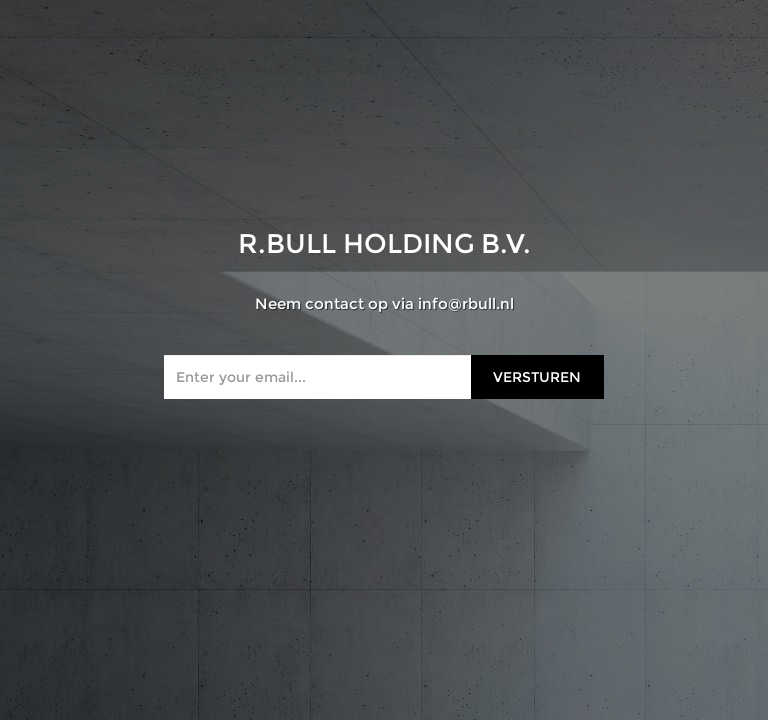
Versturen (537, 377)
